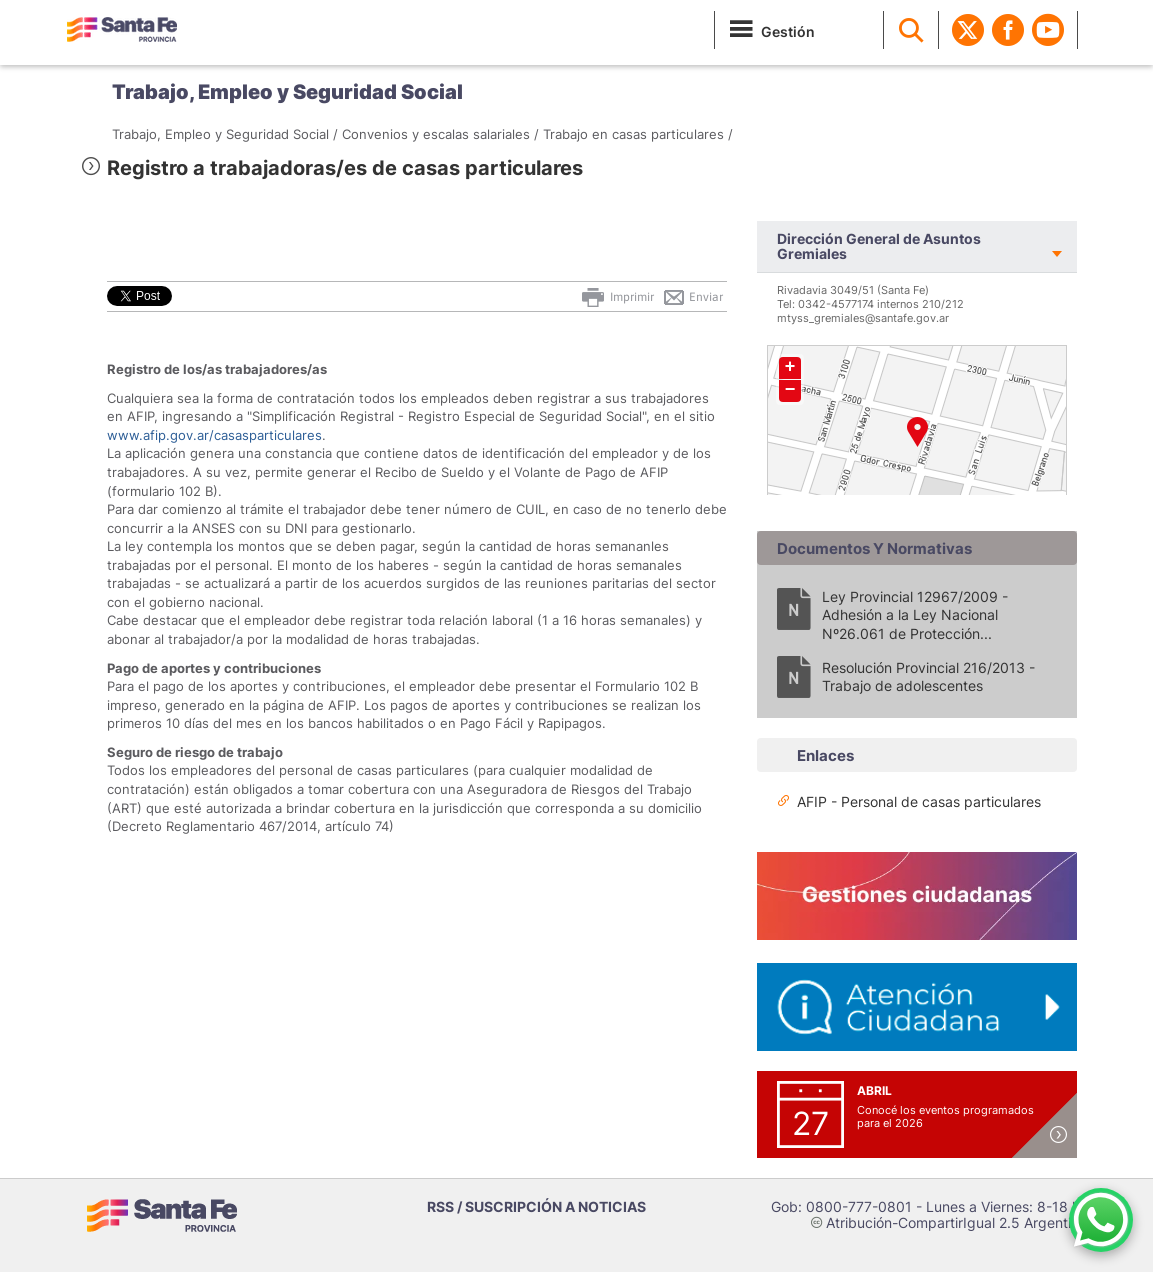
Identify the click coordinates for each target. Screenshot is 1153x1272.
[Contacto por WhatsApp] (1101, 1220)
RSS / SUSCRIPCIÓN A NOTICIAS (536, 1206)
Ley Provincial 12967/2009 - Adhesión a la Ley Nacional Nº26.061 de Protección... (915, 614)
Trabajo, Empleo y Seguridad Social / (225, 134)
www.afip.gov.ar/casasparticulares (214, 435)
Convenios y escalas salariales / (440, 134)
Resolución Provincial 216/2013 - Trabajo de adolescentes (928, 676)
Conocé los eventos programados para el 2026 (945, 1116)
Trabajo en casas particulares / (638, 134)
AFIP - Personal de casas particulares (919, 801)
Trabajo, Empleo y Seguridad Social (287, 92)
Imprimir (616, 297)
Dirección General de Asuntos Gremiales (879, 246)
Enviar (692, 297)
